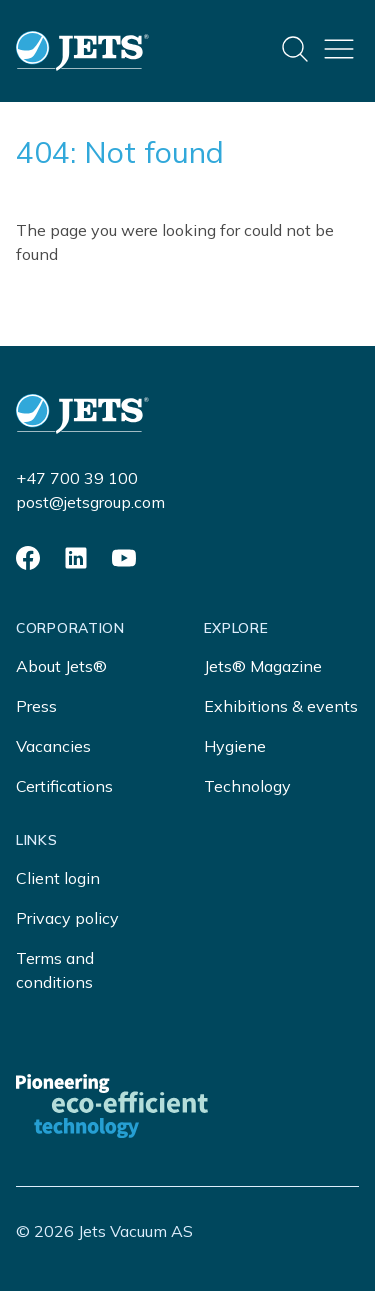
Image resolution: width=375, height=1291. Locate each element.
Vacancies (53, 746)
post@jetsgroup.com (90, 502)
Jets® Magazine (263, 666)
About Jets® (61, 666)
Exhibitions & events (281, 706)
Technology (247, 786)
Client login (58, 878)
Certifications (64, 786)
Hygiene (235, 746)
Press (36, 706)
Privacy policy (67, 918)
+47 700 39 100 (77, 478)
